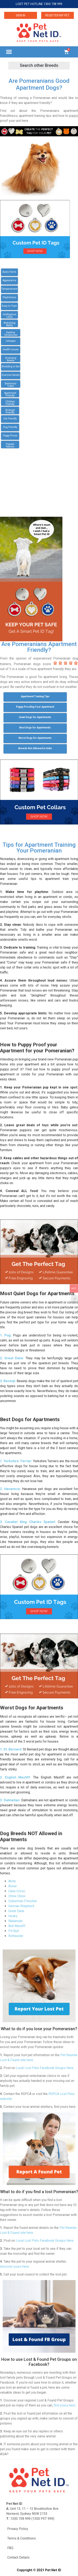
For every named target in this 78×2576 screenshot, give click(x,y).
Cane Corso (16, 1891)
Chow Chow (16, 1896)
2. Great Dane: (13, 1358)
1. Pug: (6, 1335)
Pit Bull (13, 1931)
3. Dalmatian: (10, 1800)
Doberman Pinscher (22, 1901)
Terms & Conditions (21, 2538)
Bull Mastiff (16, 1926)
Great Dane (16, 1911)
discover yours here (14, 2266)
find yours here (64, 2405)
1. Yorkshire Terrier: (16, 1461)
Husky (12, 1916)
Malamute (15, 1921)
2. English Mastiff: (16, 1777)
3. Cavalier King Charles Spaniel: (29, 1522)
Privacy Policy (17, 2529)
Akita (12, 1881)
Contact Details (18, 2557)
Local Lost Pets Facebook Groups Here (44, 2068)
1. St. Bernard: (11, 1749)
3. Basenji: (8, 1381)
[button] (9, 51)
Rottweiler (15, 1936)
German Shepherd (21, 1906)
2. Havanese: (11, 1489)
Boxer (12, 1886)
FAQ (10, 2548)
